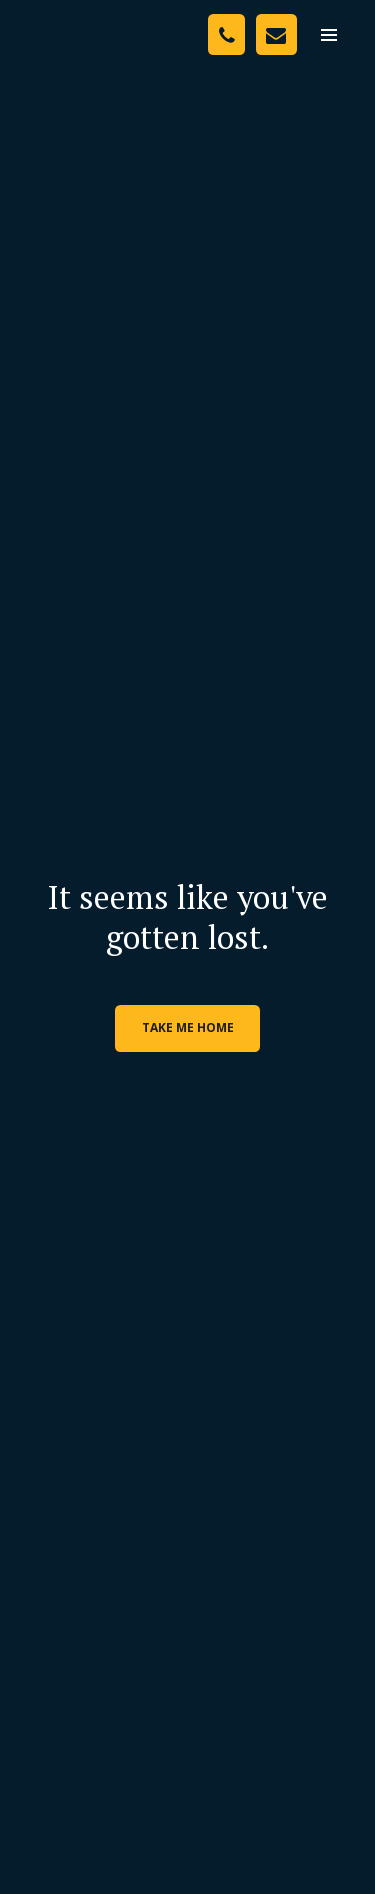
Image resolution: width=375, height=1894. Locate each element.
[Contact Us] (276, 34)
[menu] (329, 35)
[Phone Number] (226, 34)
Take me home (188, 1027)
